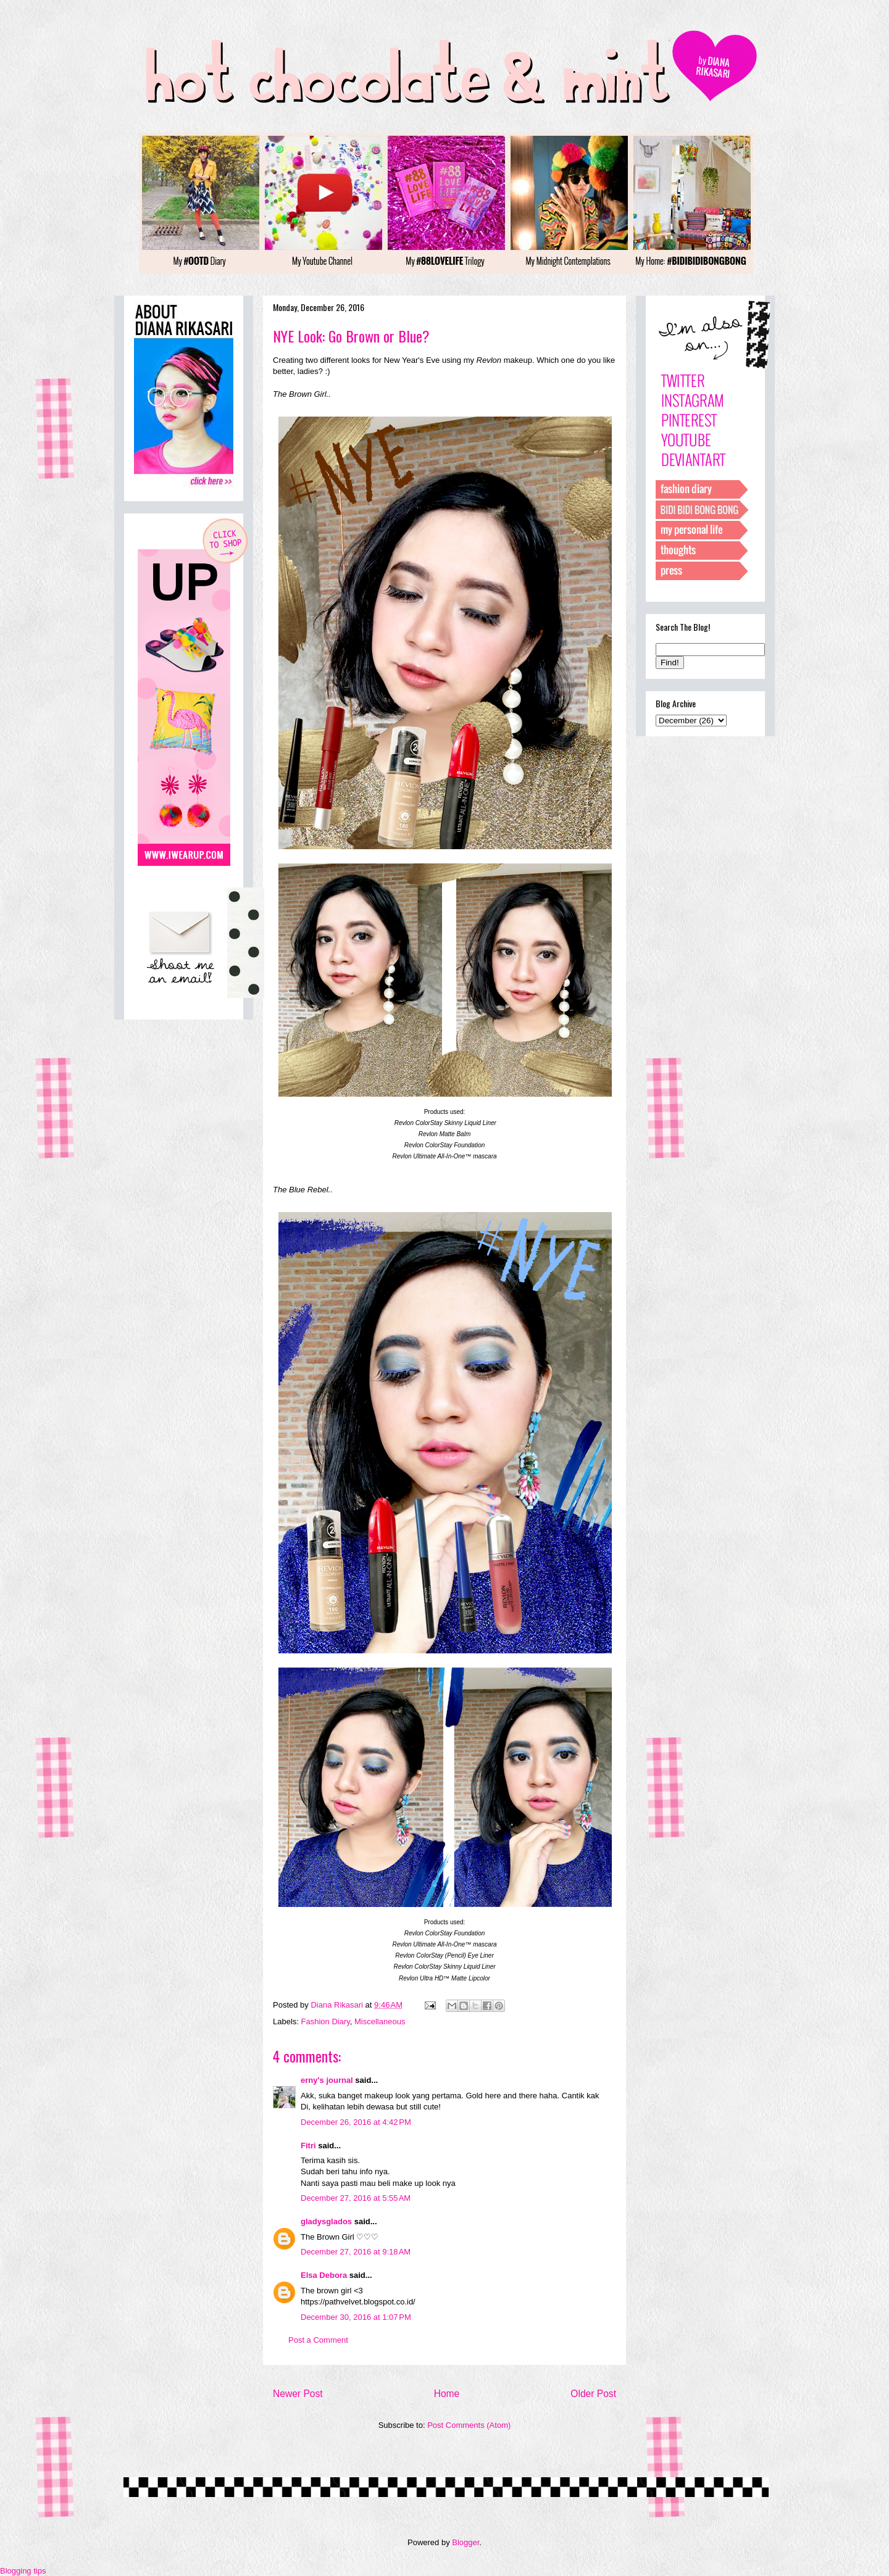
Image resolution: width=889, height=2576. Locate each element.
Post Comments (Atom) (469, 2425)
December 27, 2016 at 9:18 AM (356, 2251)
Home (447, 2393)
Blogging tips (23, 2570)
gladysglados (326, 2221)
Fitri (308, 2145)
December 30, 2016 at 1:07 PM (356, 2317)
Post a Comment (318, 2340)
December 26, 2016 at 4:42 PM (356, 2122)
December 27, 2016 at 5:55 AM (356, 2198)
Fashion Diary (325, 2021)
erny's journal (327, 2080)
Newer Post (298, 2393)
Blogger (465, 2542)
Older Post (593, 2393)
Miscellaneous (379, 2021)
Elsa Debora (324, 2275)
